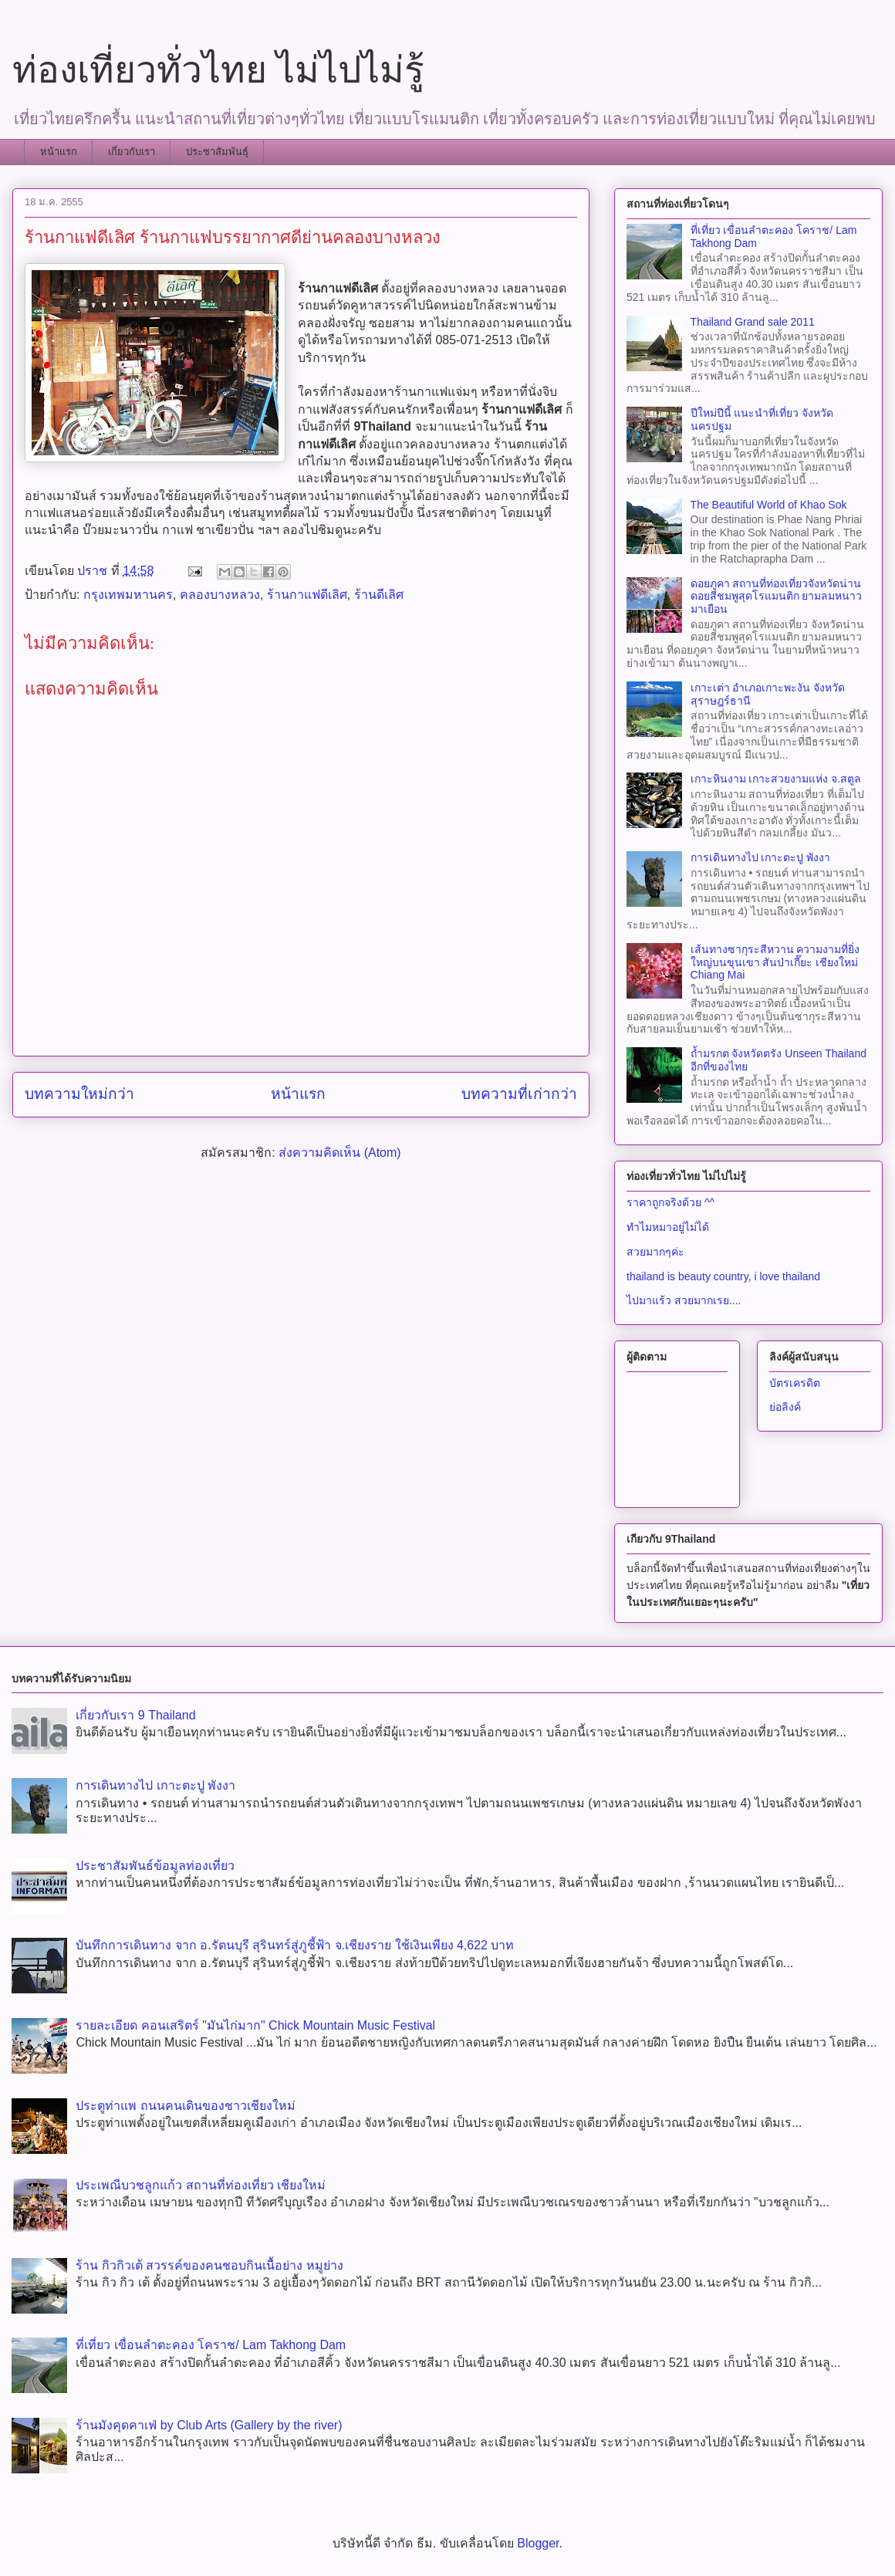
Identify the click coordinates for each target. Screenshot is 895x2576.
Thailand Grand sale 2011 (753, 322)
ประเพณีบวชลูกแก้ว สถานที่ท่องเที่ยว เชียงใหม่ (201, 2185)
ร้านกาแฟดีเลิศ (307, 594)
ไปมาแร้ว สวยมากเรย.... (683, 1300)
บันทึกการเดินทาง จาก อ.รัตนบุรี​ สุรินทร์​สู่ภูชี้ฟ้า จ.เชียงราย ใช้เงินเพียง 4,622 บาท (295, 1945)
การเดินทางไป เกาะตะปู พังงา (761, 857)
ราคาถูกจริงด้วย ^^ (670, 1202)
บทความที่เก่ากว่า (519, 1094)
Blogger (538, 2543)
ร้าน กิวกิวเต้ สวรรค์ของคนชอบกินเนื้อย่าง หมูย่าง (209, 2265)
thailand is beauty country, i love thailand (723, 1276)
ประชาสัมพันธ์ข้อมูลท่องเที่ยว (155, 1865)
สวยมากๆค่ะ (655, 1252)
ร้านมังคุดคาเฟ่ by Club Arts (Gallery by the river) (209, 2425)
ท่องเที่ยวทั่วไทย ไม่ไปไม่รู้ (218, 69)
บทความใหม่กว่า (79, 1094)
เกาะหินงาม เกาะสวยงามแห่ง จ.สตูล (776, 778)
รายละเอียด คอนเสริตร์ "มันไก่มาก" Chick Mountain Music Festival (255, 2025)
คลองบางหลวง (220, 594)
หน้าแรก (58, 151)
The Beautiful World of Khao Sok (769, 505)
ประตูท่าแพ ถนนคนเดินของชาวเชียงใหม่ (185, 2105)
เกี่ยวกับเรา (131, 151)
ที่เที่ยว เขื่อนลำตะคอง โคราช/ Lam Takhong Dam (211, 2344)
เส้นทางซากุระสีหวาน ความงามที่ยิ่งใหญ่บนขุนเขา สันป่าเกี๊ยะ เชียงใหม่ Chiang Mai (775, 962)
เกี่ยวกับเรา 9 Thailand (135, 1715)
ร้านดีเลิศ (379, 594)
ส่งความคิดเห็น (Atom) (339, 1152)
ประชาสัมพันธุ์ (217, 151)
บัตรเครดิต (794, 1383)
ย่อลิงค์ (785, 1407)
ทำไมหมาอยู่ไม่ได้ (667, 1227)
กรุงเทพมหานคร (128, 594)
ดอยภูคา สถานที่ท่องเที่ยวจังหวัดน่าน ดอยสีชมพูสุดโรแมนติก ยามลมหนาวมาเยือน (777, 596)
